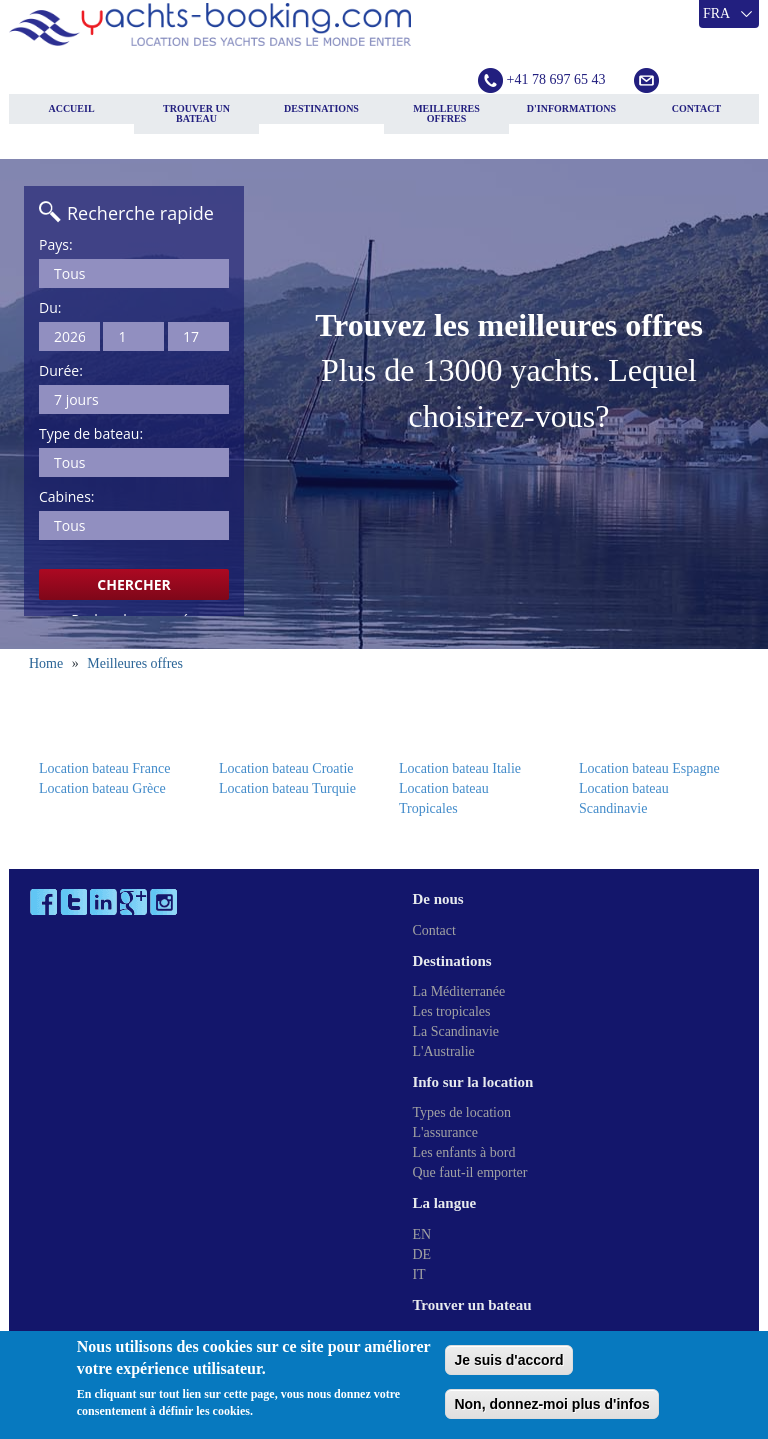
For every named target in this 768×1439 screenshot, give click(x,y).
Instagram (163, 902)
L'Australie (443, 1051)
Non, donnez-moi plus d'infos (551, 1404)
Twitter (73, 902)
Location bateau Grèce (102, 788)
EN (421, 1234)
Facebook (43, 902)
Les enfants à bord (463, 1152)
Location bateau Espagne (649, 768)
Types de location (461, 1112)
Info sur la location (472, 1082)
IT (418, 1274)
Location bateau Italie (460, 768)
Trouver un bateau (196, 113)
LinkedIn (103, 902)
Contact (696, 108)
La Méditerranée (458, 991)
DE (421, 1254)
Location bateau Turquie (287, 788)
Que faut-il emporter (469, 1172)
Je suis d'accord (508, 1360)
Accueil (71, 108)
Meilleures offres (446, 113)
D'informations (571, 108)
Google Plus (133, 902)
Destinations (321, 108)
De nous (437, 899)
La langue (444, 1203)
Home (46, 663)
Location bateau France (104, 768)
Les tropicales (451, 1011)
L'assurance (445, 1132)
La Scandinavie (455, 1031)
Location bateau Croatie (286, 768)
